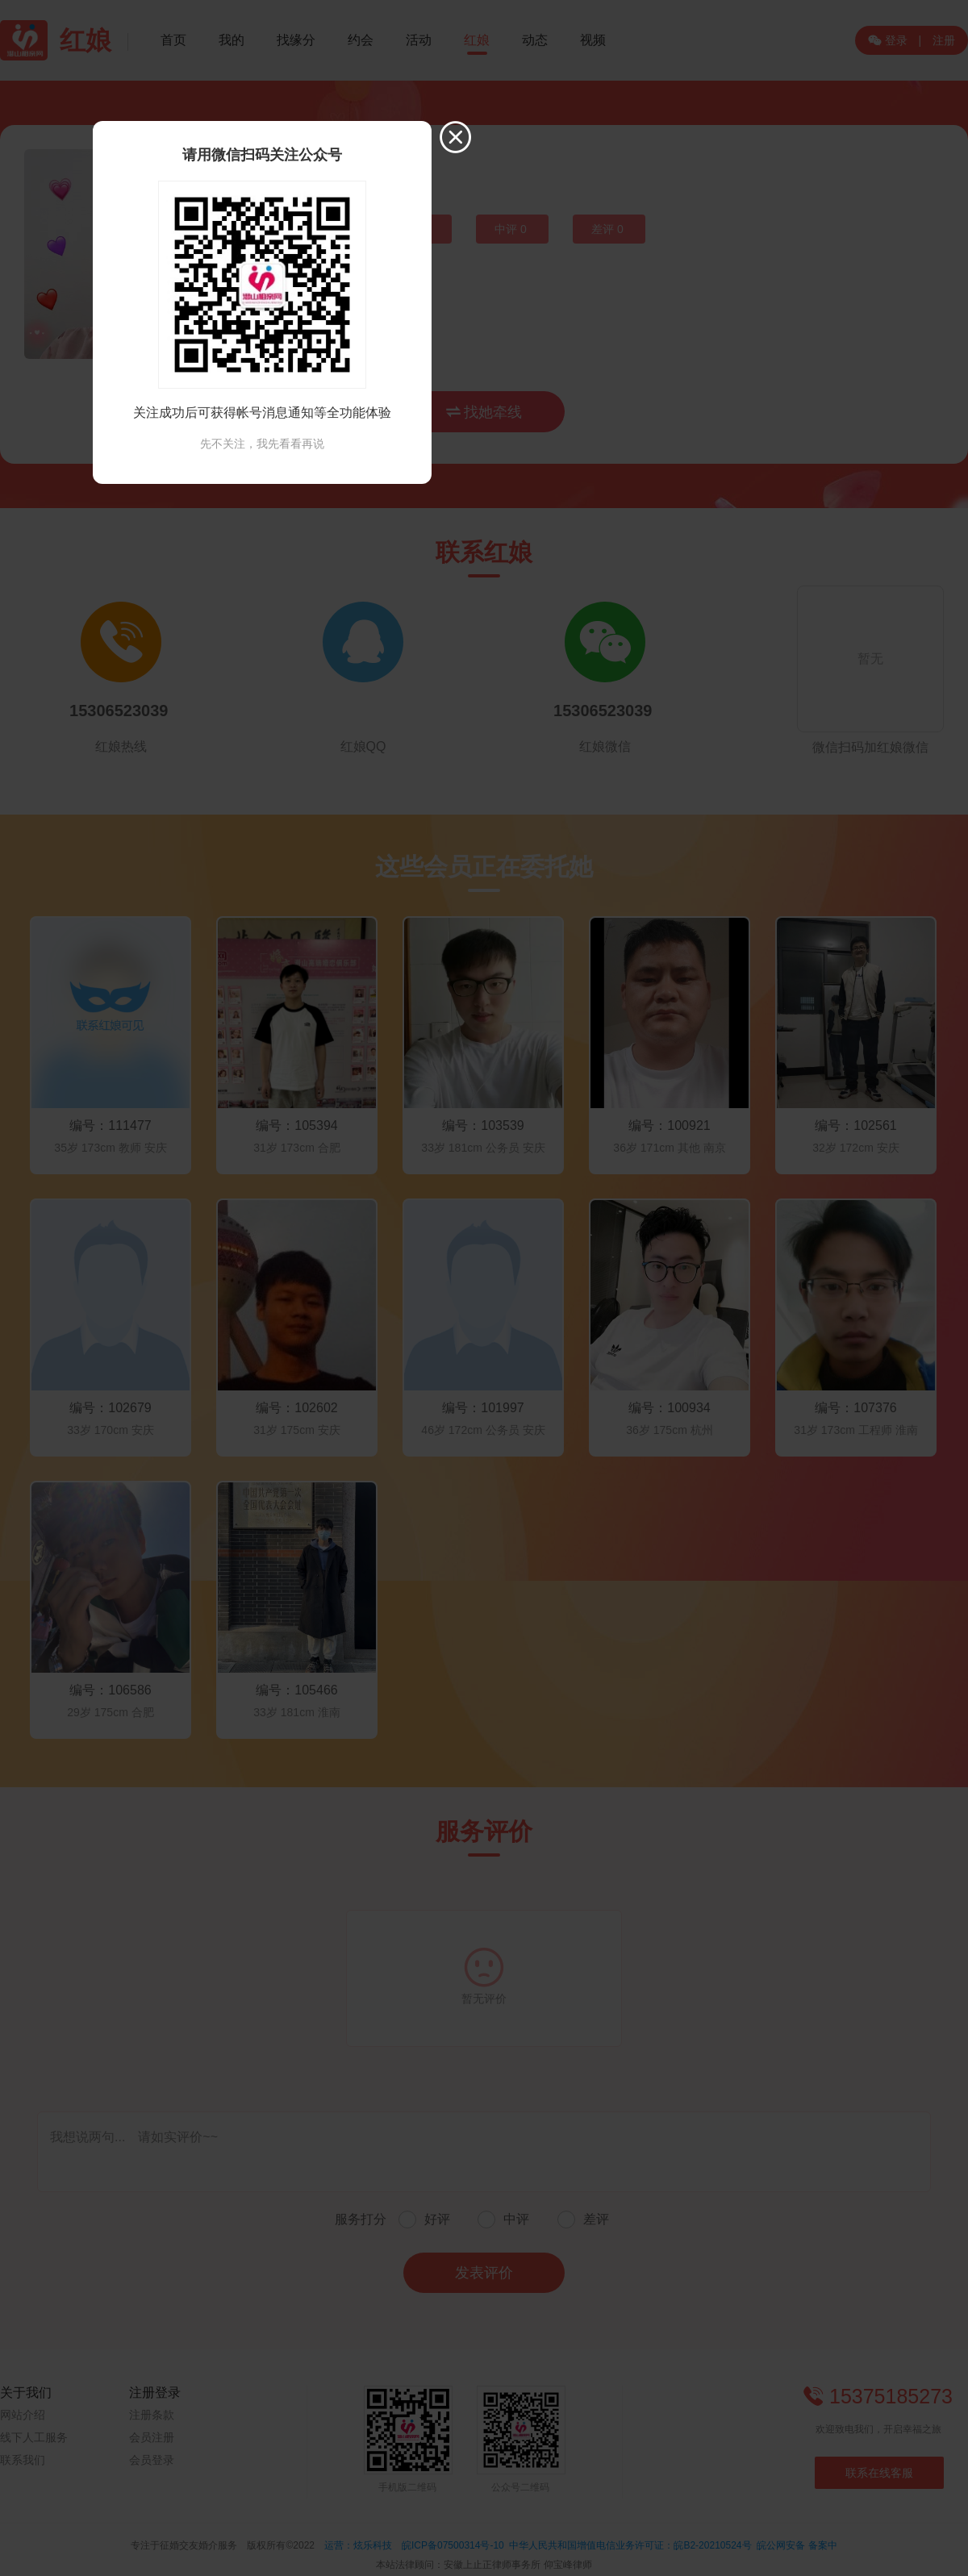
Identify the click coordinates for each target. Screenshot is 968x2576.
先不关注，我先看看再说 (262, 443)
